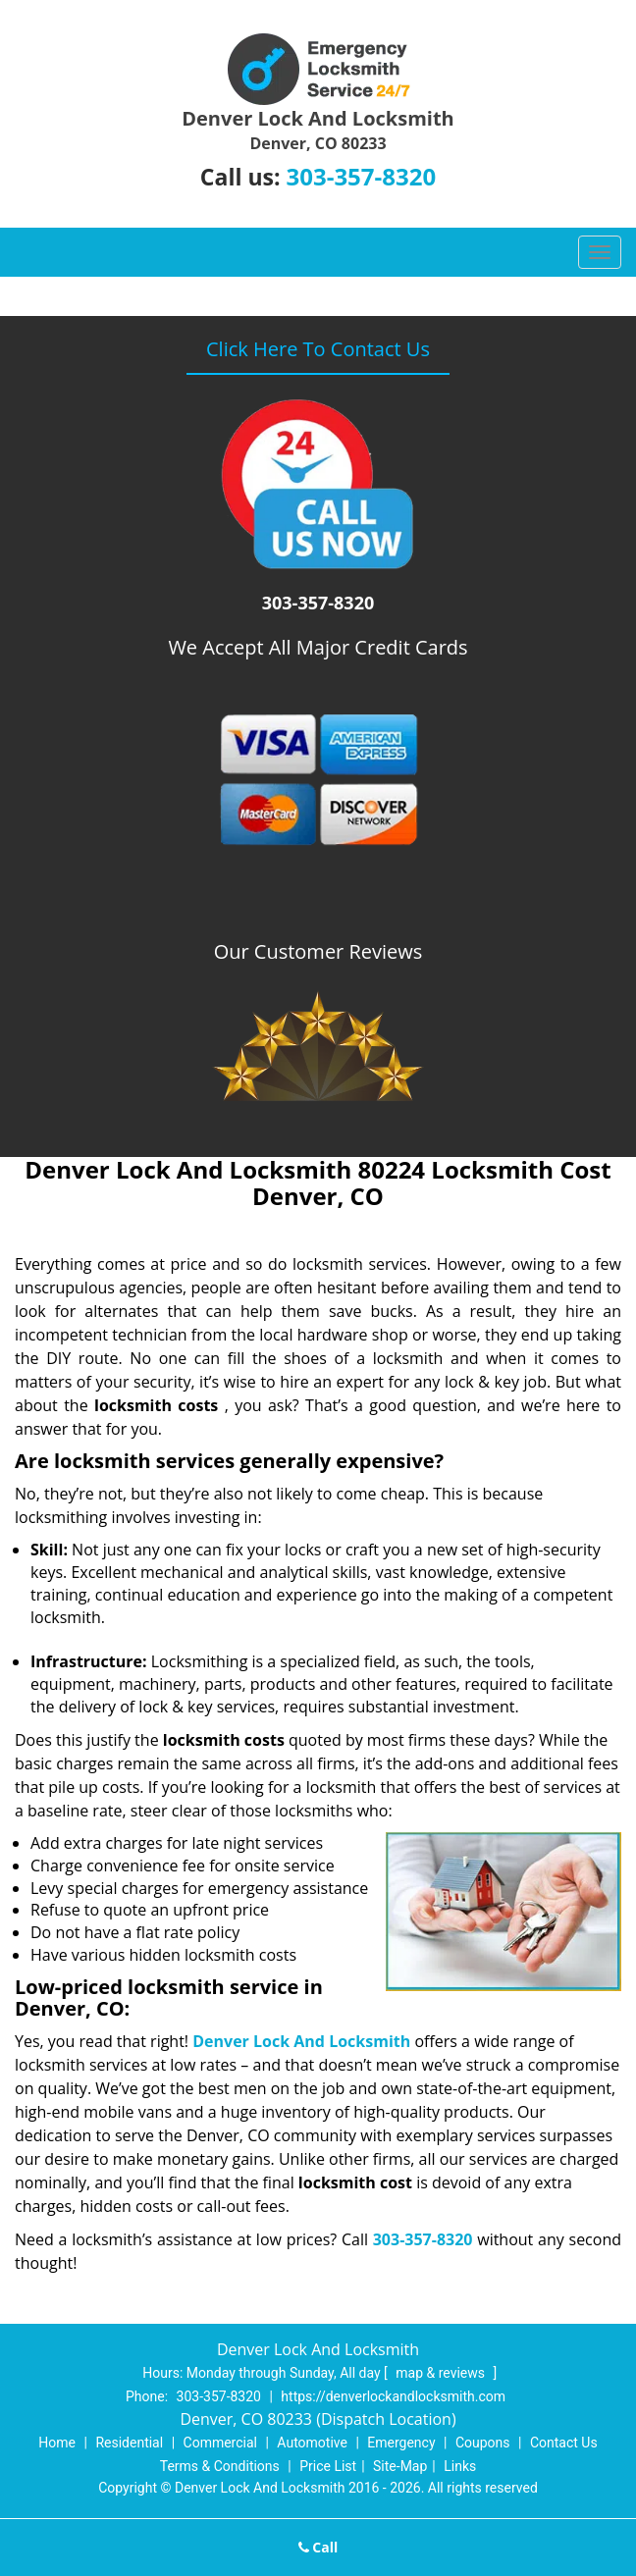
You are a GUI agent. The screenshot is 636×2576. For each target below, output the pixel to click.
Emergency (401, 2442)
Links (460, 2466)
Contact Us (564, 2442)
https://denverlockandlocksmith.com (393, 2396)
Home (57, 2442)
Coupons (482, 2442)
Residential (129, 2442)
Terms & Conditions (220, 2466)
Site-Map (400, 2466)
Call (318, 2547)
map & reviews (442, 2373)
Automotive (312, 2442)
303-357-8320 (361, 176)
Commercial (220, 2442)
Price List (327, 2466)
